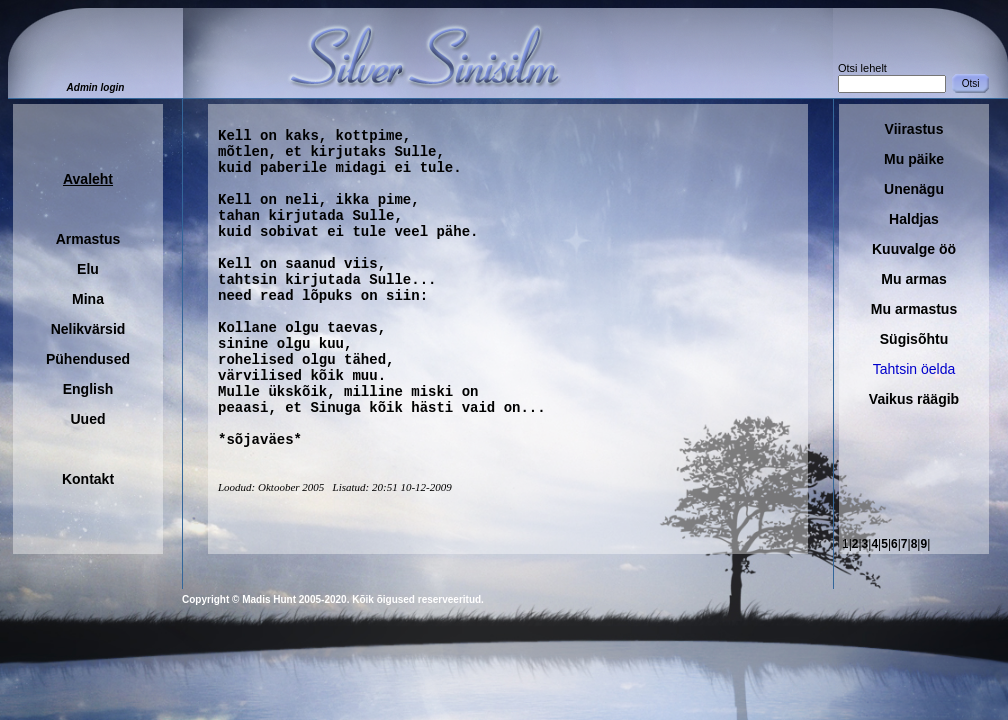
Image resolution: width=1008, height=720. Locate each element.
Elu (88, 269)
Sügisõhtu (914, 339)
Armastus (88, 239)
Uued (88, 419)
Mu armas (913, 279)
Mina (88, 299)
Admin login (96, 87)
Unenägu (914, 189)
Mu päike (914, 159)
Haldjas (914, 219)
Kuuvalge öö (914, 249)
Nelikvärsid (88, 329)
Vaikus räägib (914, 399)
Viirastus (914, 129)
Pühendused (88, 359)
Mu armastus (914, 309)
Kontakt (88, 479)
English (88, 389)
